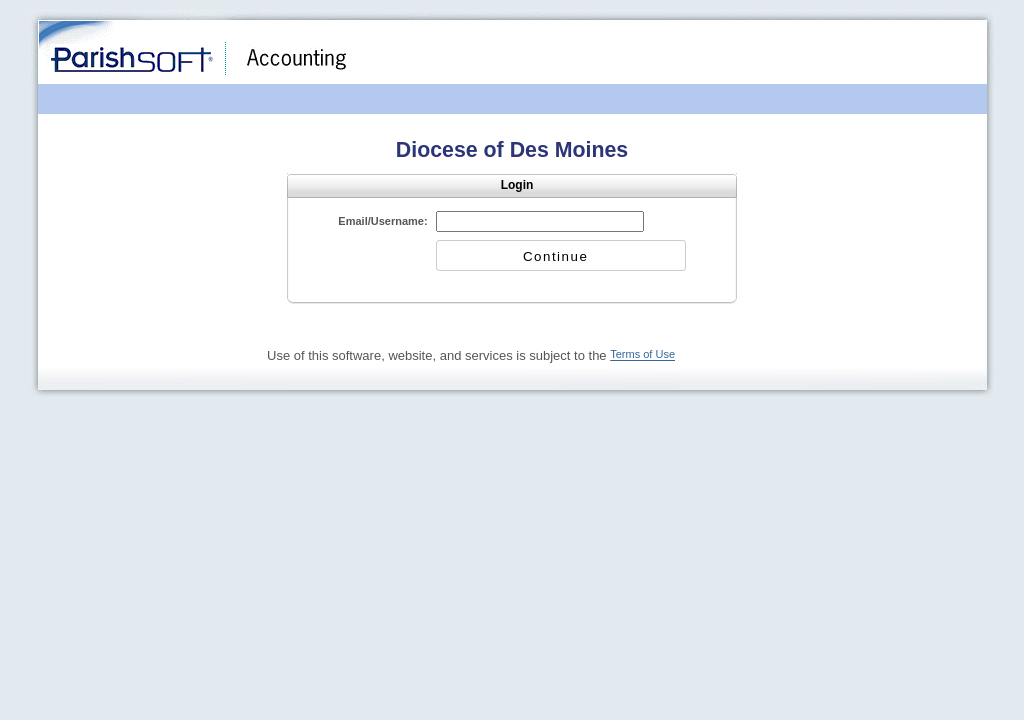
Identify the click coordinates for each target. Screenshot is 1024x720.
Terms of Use (642, 355)
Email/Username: (382, 221)
